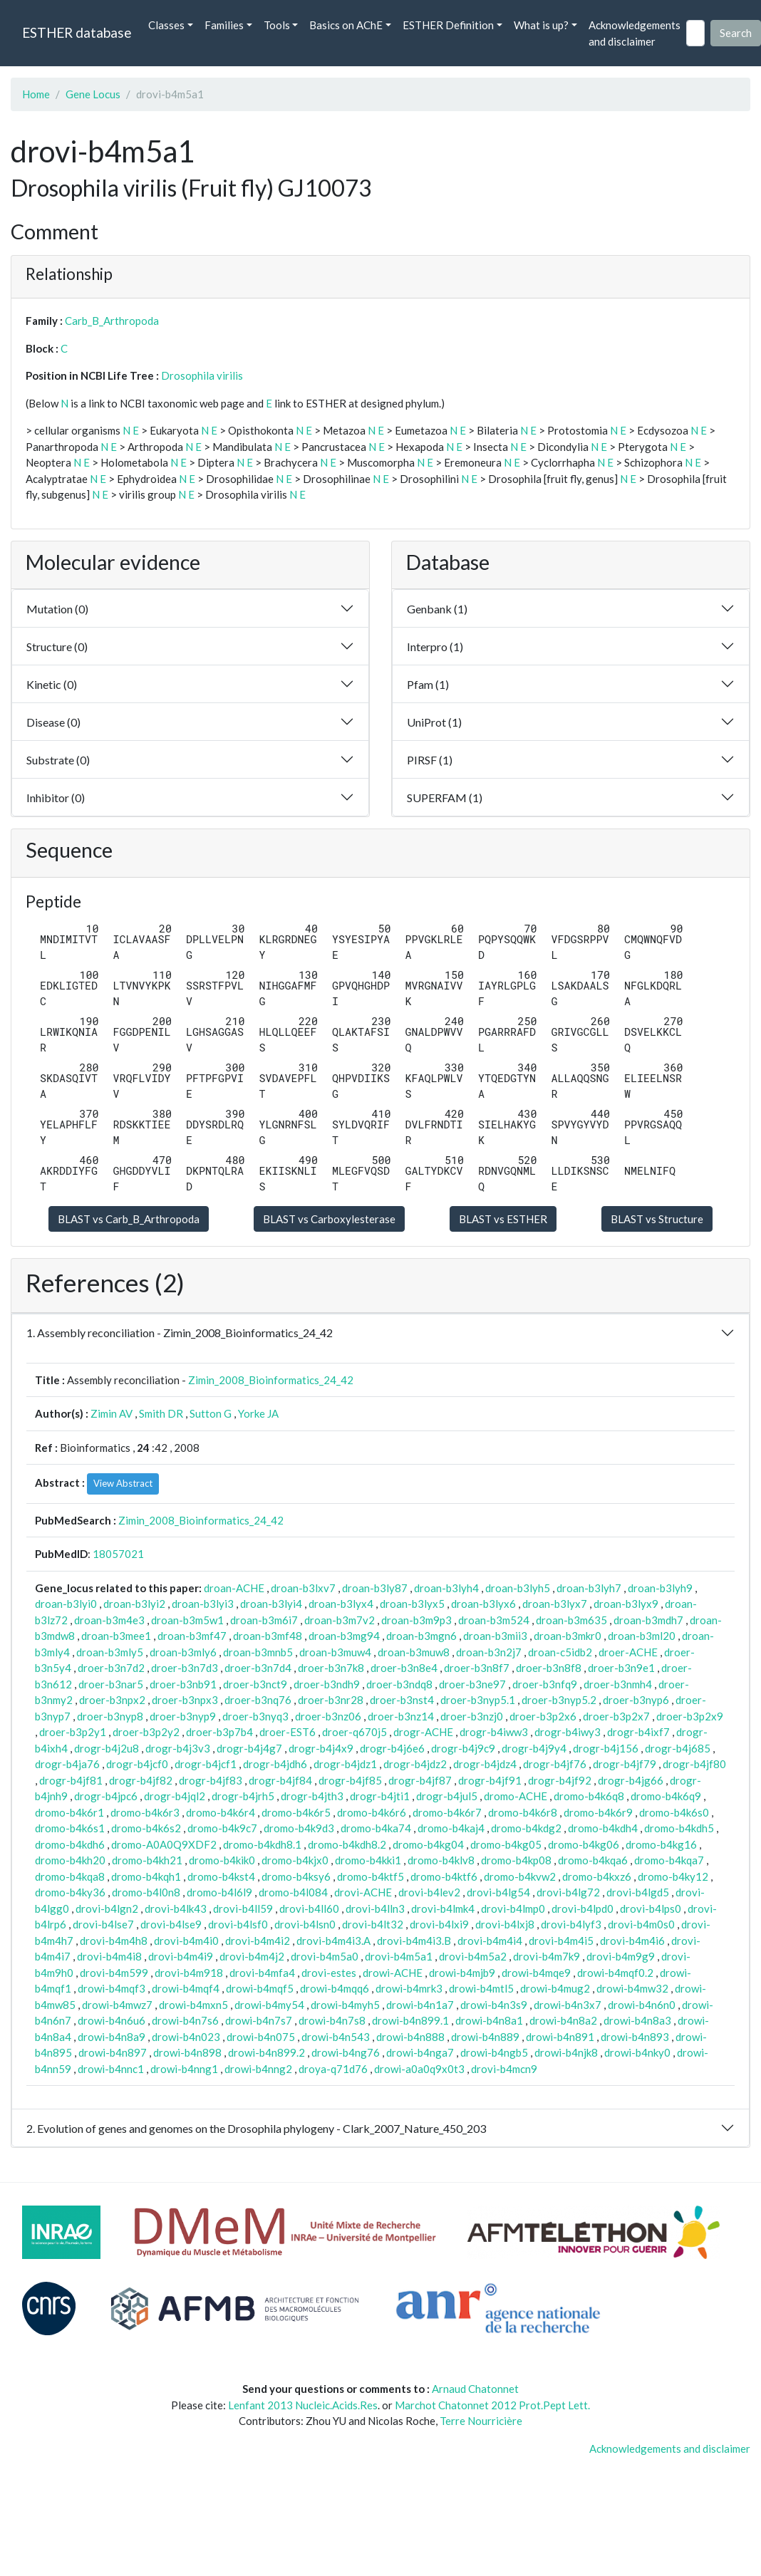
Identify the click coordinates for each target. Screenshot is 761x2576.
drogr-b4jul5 (446, 1796)
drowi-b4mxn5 (193, 2004)
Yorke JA (258, 1413)
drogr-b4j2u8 (106, 1748)
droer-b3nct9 (255, 1684)
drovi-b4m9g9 (620, 1956)
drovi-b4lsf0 (238, 1924)
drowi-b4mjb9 (462, 1972)
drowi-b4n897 (112, 2052)
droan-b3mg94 (344, 1635)
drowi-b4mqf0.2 (615, 1972)
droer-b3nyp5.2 (559, 1699)
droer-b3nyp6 (636, 1699)
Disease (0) (53, 722)
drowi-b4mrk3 (409, 1988)
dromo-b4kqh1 (146, 1876)
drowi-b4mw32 (632, 1988)
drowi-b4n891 (560, 2036)
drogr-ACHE (423, 1731)
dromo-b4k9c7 (222, 1828)
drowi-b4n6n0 (641, 2004)
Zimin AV (111, 1413)
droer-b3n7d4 (257, 1667)
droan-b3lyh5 (517, 1588)
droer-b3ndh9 (327, 1684)
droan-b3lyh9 (660, 1588)
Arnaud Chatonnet (475, 2388)
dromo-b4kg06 (583, 1844)
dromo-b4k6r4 (220, 1812)
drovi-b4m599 (114, 1972)
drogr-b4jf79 (624, 1763)
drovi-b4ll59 (243, 1908)
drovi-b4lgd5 (637, 1892)
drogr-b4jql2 (174, 1796)
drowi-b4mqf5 (260, 1988)
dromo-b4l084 (293, 1892)
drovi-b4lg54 (498, 1892)
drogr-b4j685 (677, 1748)
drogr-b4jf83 (210, 1780)
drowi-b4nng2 (258, 2068)
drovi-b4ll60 (309, 1908)
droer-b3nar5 (110, 1684)
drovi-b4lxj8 (504, 1924)
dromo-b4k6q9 (666, 1796)
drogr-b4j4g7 (249, 1748)
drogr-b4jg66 (630, 1780)
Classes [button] (166, 25)
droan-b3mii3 (495, 1635)
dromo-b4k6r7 (447, 1812)
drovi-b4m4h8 (113, 1940)
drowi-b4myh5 (345, 2004)
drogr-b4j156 (605, 1748)
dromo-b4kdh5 (679, 1828)
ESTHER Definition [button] (448, 25)
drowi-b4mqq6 (334, 1988)
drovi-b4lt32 (372, 1924)
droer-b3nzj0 (471, 1716)
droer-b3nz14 (401, 1716)
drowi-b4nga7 (420, 2052)
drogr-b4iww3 (494, 1731)
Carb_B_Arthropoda (112, 320)
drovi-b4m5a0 (324, 1956)
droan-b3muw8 (414, 1652)
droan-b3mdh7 (648, 1620)
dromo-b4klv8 (441, 1860)
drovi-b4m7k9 (546, 1956)
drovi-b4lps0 (650, 1908)
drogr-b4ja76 (67, 1763)
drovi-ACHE (363, 1892)
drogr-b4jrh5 (243, 1796)
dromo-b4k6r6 (371, 1812)
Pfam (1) (428, 684)
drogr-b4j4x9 (321, 1748)
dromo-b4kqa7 (669, 1860)
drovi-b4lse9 (171, 1924)
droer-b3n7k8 (331, 1667)
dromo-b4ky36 (70, 1892)
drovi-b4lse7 (103, 1924)
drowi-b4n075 (261, 2036)
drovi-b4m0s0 (641, 1924)
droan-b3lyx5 (412, 1603)
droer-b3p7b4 (219, 1731)
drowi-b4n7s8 (332, 2020)
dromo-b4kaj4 (451, 1828)
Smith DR (161, 1413)
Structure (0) (57, 646)
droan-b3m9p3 (416, 1620)
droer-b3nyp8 (110, 1716)
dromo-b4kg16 (661, 1844)
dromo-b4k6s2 (146, 1828)
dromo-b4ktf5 (370, 1876)
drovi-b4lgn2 (107, 1908)
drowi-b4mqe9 (536, 1972)
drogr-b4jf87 (420, 1780)
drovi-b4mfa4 (262, 1972)
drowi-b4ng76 (345, 2052)
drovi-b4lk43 (176, 1908)
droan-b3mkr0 (567, 1635)
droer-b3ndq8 (399, 1684)
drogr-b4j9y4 (534, 1748)
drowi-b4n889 (485, 2036)
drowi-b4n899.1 (410, 2020)
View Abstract (122, 1483)
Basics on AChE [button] (346, 25)
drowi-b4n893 (635, 2036)
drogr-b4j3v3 (177, 1748)
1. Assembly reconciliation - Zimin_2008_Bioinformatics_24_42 (179, 1332)
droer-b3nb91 (183, 1684)
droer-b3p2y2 (146, 1731)
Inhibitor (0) (55, 797)
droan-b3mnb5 (258, 1652)
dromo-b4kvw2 (520, 1876)
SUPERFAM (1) (444, 797)
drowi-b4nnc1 (111, 2068)
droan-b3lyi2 (134, 1603)
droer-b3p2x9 (689, 1716)
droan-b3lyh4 (446, 1588)
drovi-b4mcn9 (504, 2068)
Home (36, 94)
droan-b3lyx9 (626, 1603)
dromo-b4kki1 (368, 1860)
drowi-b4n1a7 (420, 2004)
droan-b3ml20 (641, 1635)
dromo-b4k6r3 (145, 1812)
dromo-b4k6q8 (589, 1796)
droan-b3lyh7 (588, 1588)
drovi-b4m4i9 (180, 1956)
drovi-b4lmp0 (513, 1908)
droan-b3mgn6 (421, 1635)
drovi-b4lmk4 (443, 1908)
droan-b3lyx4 (341, 1603)
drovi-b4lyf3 (571, 1924)
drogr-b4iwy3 (567, 1731)
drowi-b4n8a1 (489, 2020)
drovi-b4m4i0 (186, 1940)
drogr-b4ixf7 (638, 1731)
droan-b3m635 (571, 1620)
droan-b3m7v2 (339, 1620)
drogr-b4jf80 (694, 1763)
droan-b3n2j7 (489, 1652)
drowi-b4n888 (410, 2036)
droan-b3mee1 (116, 1635)
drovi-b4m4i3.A (333, 1940)
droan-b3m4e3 (109, 1620)
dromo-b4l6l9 (219, 1892)
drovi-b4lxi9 (439, 1924)
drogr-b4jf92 (559, 1780)
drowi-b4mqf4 (185, 1988)
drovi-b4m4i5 (561, 1940)
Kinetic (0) (51, 684)
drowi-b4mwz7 (117, 2004)
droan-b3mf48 (267, 1635)
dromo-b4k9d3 (299, 1828)
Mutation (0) (57, 609)
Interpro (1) (435, 646)
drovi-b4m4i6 (632, 1940)
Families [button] (224, 25)
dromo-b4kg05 (506, 1844)
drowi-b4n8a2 (563, 2020)
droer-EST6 (287, 1731)
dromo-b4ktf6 (443, 1876)
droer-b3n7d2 (111, 1667)
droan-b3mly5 (109, 1652)
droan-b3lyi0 (66, 1603)
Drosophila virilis (202, 375)
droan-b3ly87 (375, 1588)
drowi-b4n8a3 (637, 2020)
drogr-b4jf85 (350, 1780)
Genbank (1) (437, 609)
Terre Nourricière (481, 2420)
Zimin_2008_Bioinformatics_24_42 (270, 1379)
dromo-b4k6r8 (522, 1812)
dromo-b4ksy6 (296, 1876)
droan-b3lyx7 (554, 1603)
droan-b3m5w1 (187, 1620)
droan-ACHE (234, 1588)
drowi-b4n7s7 (258, 2020)
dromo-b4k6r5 (296, 1812)
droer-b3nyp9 (183, 1716)
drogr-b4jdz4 (485, 1763)
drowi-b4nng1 (184, 2068)
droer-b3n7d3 (184, 1667)
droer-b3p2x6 (542, 1716)
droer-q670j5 (354, 1731)
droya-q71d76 (333, 2068)
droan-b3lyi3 (203, 1603)
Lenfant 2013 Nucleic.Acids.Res (303, 2405)
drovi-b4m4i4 (489, 1940)
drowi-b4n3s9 (493, 2004)
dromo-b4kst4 (221, 1876)
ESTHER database (76, 32)
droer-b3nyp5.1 (477, 1699)
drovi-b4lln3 (375, 1908)
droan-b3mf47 (192, 1635)
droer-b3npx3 (185, 1699)
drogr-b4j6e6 (392, 1748)
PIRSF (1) (429, 760)
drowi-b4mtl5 (481, 1988)
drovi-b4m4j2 (251, 1956)
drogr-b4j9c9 (463, 1748)
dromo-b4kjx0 (295, 1860)
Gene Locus (93, 94)
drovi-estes (328, 1972)
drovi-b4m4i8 (109, 1956)
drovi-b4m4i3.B (414, 1940)
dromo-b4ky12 (673, 1876)
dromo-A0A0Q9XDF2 (164, 1844)
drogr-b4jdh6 (275, 1763)
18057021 (118, 1553)
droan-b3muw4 (335, 1652)
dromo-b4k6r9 (598, 1812)
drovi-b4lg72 (568, 1892)
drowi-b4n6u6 (111, 2020)
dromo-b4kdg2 (526, 1828)
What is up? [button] (541, 25)
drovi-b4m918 (189, 1972)
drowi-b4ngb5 (494, 2052)
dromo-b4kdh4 (603, 1828)
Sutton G (211, 1413)
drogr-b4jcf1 (206, 1763)
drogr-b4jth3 (312, 1796)
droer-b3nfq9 (544, 1684)
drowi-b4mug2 (555, 1988)
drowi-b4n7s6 (185, 2020)
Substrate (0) (58, 760)
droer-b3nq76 (257, 1699)
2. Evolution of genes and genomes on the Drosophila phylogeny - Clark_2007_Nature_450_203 (256, 2128)
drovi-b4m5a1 (399, 1956)
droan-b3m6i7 (264, 1620)
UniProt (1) (434, 722)
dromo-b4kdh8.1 (262, 1844)
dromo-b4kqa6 (593, 1860)
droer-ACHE (628, 1652)
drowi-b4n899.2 (266, 2052)
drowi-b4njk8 (566, 2052)
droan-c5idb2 (560, 1652)
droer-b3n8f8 (548, 1667)
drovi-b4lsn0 (305, 1924)
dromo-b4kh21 (147, 1860)
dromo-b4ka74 (376, 1828)
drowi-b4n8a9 (111, 2036)
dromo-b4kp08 (516, 1860)
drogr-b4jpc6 (106, 1796)
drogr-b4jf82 (140, 1780)
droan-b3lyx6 (483, 1603)
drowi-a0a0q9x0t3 (419, 2068)
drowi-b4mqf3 (111, 1988)
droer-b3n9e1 (621, 1667)
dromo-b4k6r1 (69, 1812)
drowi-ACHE (393, 1972)
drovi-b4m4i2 (257, 1940)
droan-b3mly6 (183, 1652)
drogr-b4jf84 (280, 1780)
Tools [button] (277, 25)
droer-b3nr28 (330, 1699)
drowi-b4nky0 (637, 2052)
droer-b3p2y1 (72, 1731)
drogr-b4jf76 (554, 1763)
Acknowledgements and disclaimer (634, 33)
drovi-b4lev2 (429, 1892)
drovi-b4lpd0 (583, 1908)
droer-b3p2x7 (616, 1716)
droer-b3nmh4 (618, 1684)
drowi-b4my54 (269, 2004)
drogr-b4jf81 (71, 1780)
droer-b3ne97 (472, 1684)
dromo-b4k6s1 (70, 1828)
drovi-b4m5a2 (473, 1956)
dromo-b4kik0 (222, 1860)
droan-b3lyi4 (271, 1603)
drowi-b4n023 (186, 2036)
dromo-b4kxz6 (596, 1876)
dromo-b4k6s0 (674, 1812)
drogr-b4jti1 (380, 1796)
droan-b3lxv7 (303, 1588)
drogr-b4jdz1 (345, 1763)
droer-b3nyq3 (255, 1716)
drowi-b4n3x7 (567, 2004)
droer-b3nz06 (328, 1716)
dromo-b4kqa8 (70, 1876)
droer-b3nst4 (402, 1699)
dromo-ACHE (515, 1796)
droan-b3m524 (493, 1620)
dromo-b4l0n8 (146, 1892)
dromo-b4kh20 (70, 1860)
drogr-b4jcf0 (137, 1763)
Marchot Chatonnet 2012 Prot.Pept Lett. (492, 2405)
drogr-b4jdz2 (415, 1763)
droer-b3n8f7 (476, 1667)
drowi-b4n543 (335, 2036)
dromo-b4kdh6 (70, 1844)
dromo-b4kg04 (428, 1844)
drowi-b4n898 (187, 2052)
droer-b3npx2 (112, 1699)
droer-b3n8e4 (404, 1667)
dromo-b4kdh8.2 (347, 1844)
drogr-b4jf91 (490, 1780)
